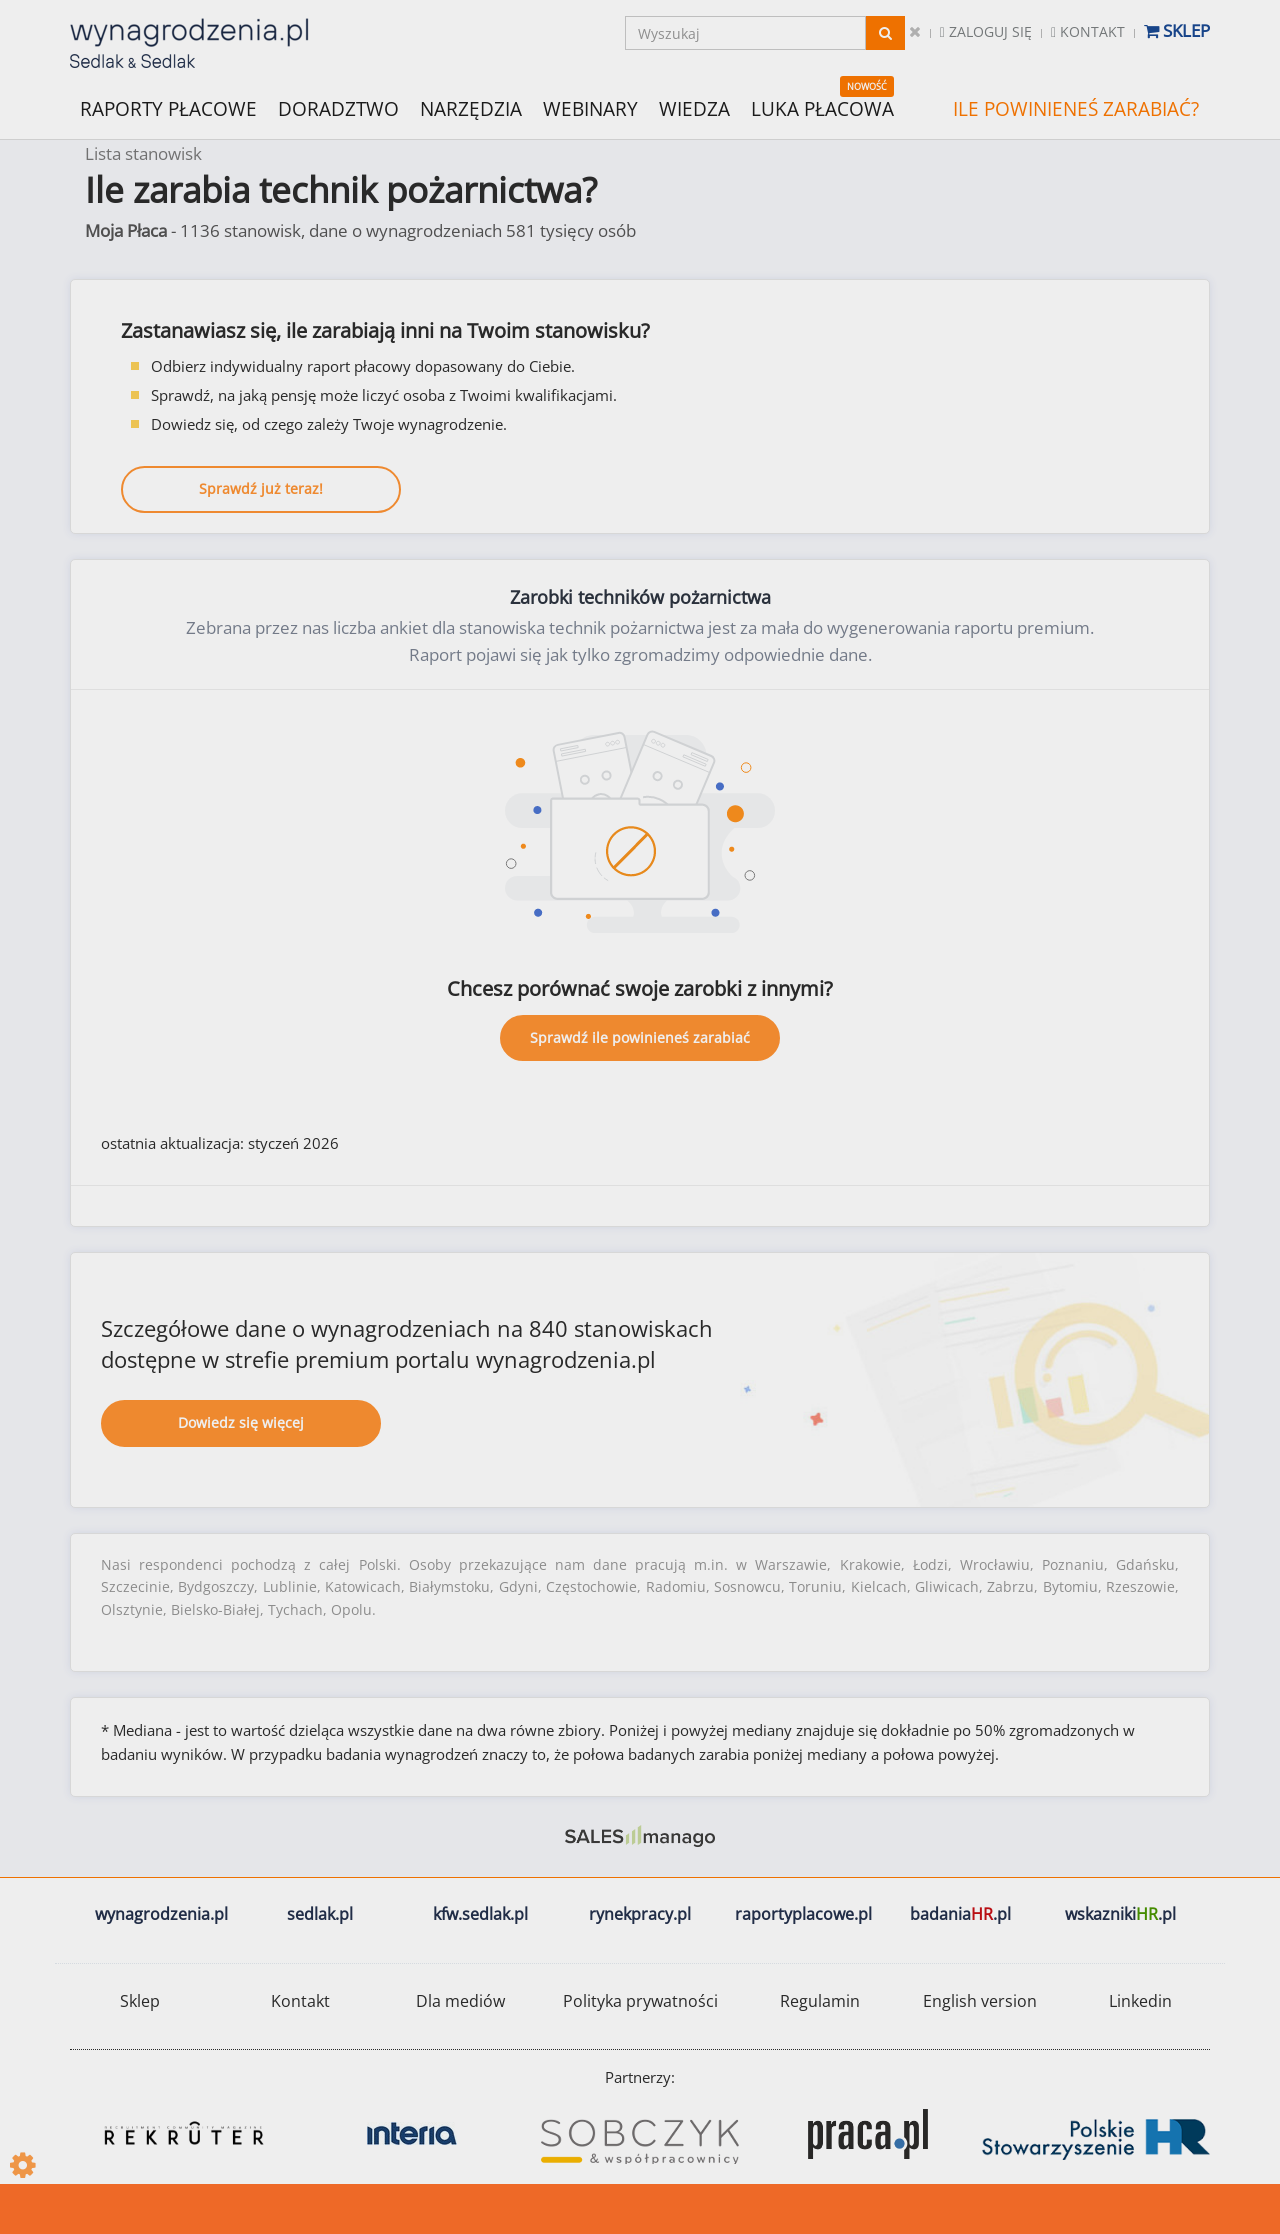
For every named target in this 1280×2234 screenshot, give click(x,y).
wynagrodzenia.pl (161, 1914)
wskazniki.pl (1120, 1914)
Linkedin (1140, 2001)
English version (980, 2001)
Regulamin (820, 2001)
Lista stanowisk (143, 153)
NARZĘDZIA (471, 107)
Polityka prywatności (640, 2001)
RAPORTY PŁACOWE (168, 107)
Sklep (1177, 30)
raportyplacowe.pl (803, 1914)
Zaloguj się (986, 31)
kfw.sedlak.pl (480, 1914)
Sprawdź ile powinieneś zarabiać (640, 1037)
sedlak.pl (320, 1914)
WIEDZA (694, 109)
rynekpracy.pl (640, 1914)
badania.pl (960, 1914)
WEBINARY (590, 107)
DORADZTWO (338, 109)
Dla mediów (460, 2001)
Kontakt (1088, 31)
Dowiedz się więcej (241, 1422)
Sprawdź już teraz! (261, 488)
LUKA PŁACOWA (822, 109)
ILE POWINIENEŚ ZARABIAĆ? (1076, 109)
